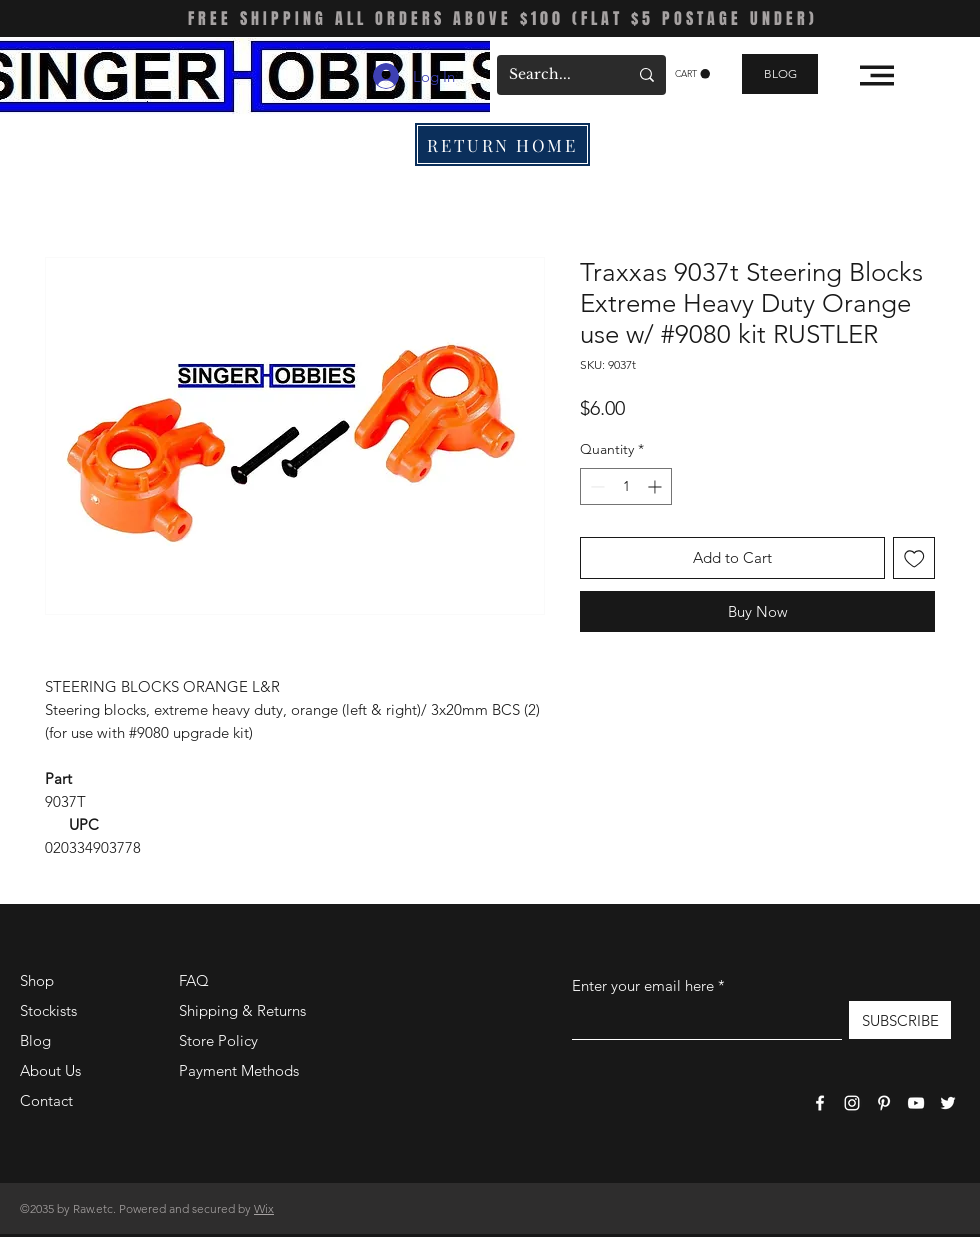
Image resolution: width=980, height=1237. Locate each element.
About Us (50, 1070)
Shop (37, 980)
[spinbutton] (626, 486)
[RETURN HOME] (502, 144)
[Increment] (656, 486)
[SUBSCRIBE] (900, 1020)
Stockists (48, 1010)
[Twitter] (948, 1103)
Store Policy (218, 1040)
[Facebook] (820, 1103)
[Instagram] (852, 1103)
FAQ (194, 980)
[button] (692, 74)
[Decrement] (595, 486)
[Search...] (553, 75)
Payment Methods (241, 1070)
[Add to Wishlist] (914, 558)
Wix (264, 1208)
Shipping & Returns (242, 1010)
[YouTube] (916, 1103)
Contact (46, 1100)
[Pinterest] (884, 1103)
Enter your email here (643, 985)
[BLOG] (780, 74)
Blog (35, 1040)
